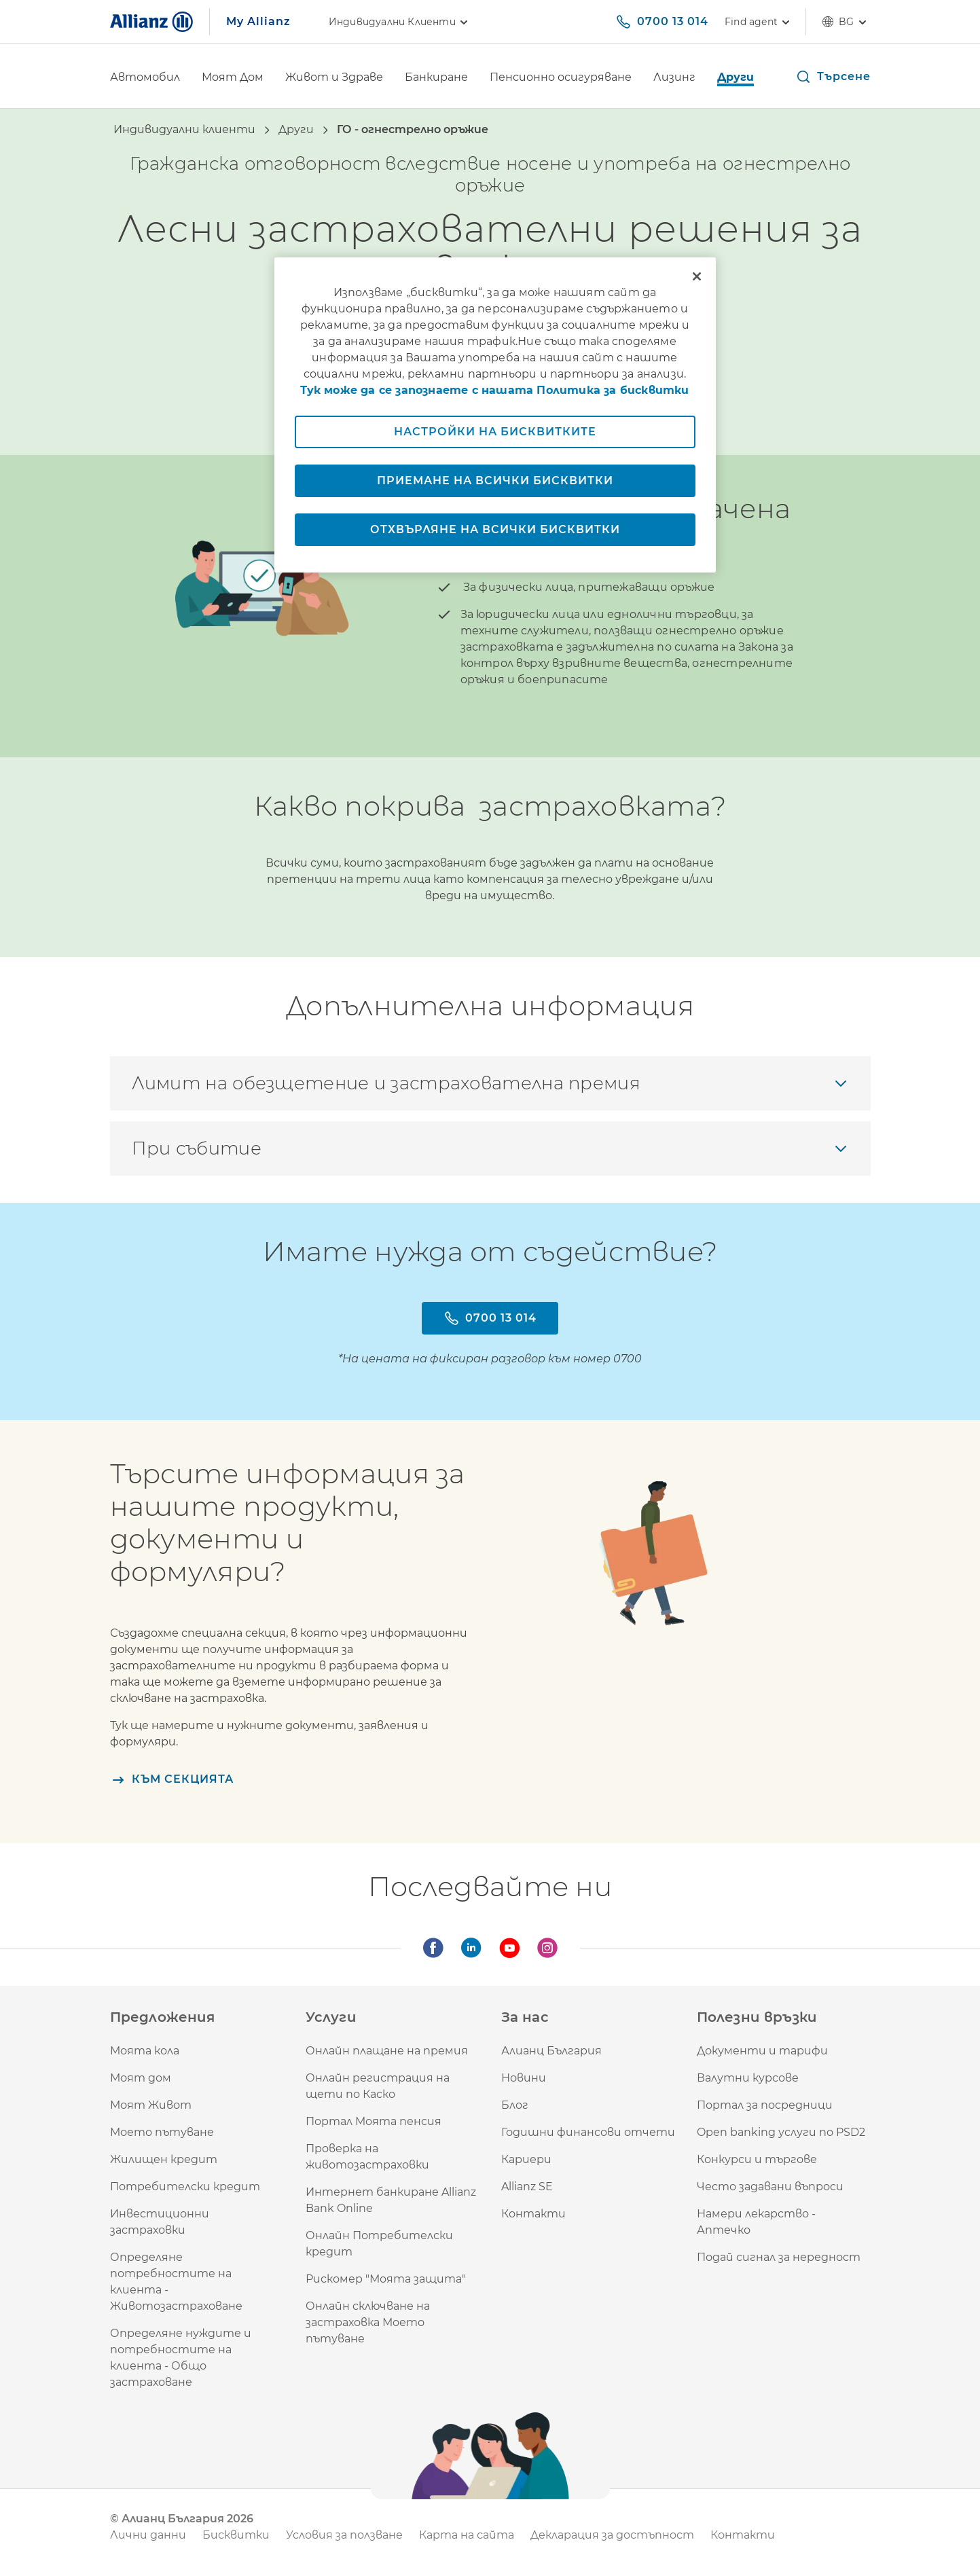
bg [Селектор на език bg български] (846, 22)
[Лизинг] (674, 78)
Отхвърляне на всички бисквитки (495, 529)
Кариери (526, 2159)
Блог (514, 2105)
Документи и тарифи (762, 2050)
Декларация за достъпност (612, 2534)
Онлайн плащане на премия (387, 2050)
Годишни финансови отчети (588, 2132)
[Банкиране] (436, 78)
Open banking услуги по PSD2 (781, 2132)
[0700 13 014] (661, 22)
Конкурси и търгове (757, 2159)
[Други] (735, 78)
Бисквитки (236, 2534)
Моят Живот (151, 2105)
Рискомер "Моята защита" (386, 2278)
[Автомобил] (145, 78)
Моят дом (140, 2077)
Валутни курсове (748, 2077)
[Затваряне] (697, 276)
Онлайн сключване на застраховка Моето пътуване (368, 2322)
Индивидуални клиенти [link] (400, 22)
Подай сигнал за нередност (778, 2257)
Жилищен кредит (163, 2159)
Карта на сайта (466, 2534)
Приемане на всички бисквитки (495, 480)
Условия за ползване (344, 2534)
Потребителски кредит (185, 2186)
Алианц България (551, 2050)
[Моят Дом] (233, 78)
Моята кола (144, 2050)
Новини (523, 2077)
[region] (495, 415)
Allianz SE (527, 2186)
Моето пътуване (162, 2132)
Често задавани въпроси (770, 2186)
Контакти (533, 2213)
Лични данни (148, 2534)
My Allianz (258, 21)
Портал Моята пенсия (373, 2121)
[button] (833, 77)
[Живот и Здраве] (334, 78)
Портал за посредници (765, 2105)
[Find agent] (757, 22)
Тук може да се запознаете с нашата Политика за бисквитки (494, 390)
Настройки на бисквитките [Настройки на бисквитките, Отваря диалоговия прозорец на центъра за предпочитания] (495, 431)
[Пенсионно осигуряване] (561, 78)
